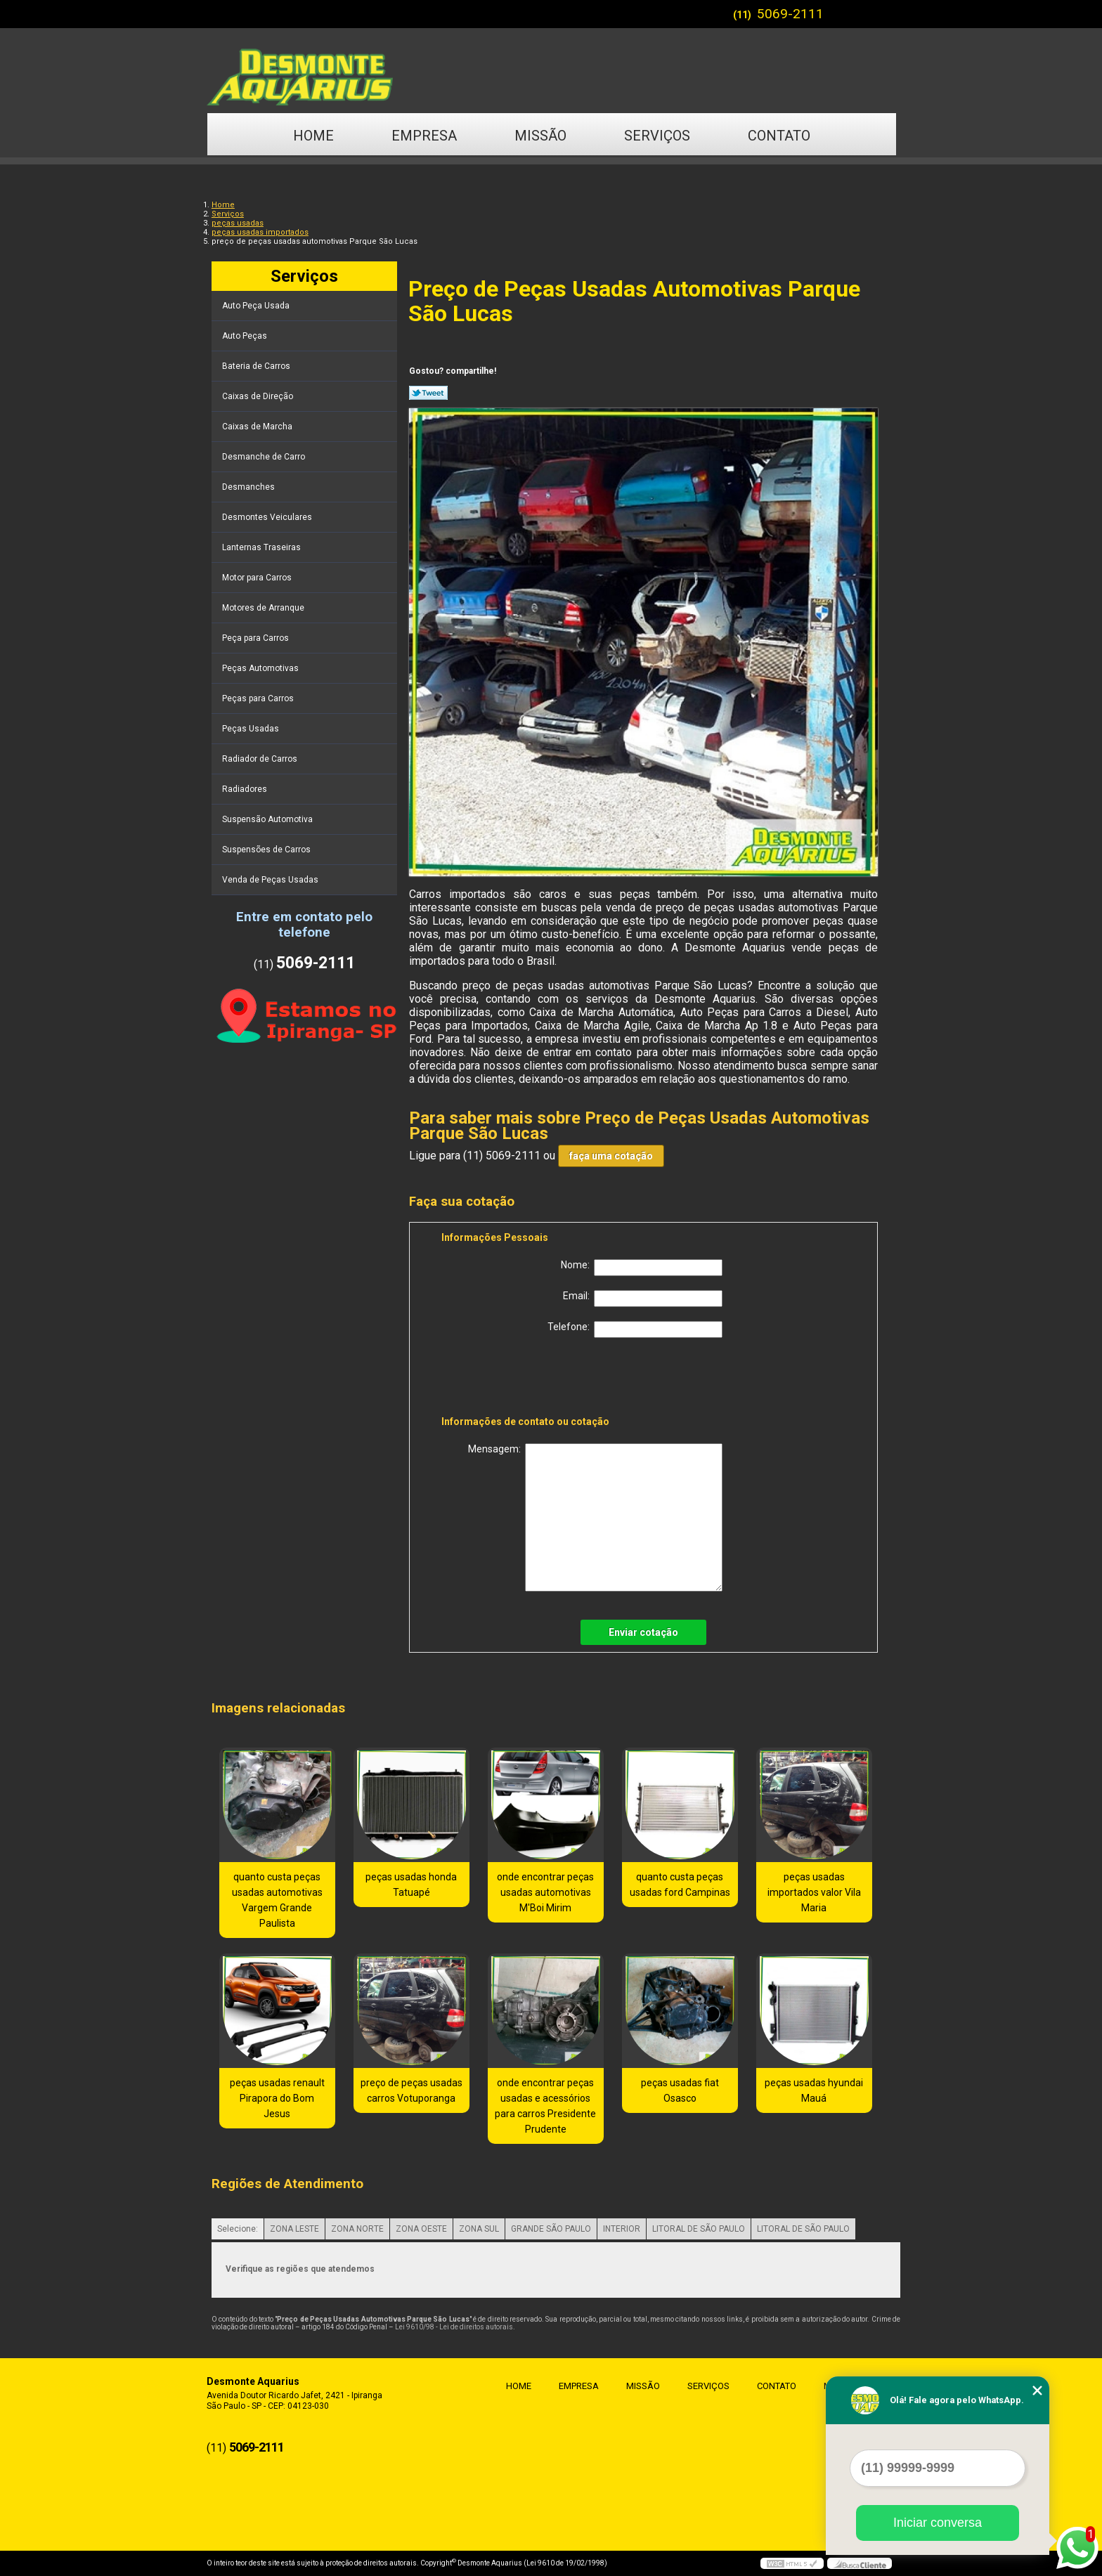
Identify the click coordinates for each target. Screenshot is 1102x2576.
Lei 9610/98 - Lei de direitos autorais (454, 2327)
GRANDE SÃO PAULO (551, 2229)
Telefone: (634, 1329)
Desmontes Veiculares (268, 517)
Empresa (424, 135)
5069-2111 (790, 14)
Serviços (657, 135)
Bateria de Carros (257, 366)
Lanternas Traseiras (262, 547)
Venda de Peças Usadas (271, 880)
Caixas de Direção (258, 396)
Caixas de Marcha (258, 426)
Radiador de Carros (260, 759)
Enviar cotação (643, 1632)
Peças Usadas (251, 729)
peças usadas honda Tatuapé (411, 1884)
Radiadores (245, 789)
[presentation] (530, 1379)
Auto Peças (245, 336)
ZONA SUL (479, 2229)
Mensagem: (595, 1517)
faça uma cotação (611, 1156)
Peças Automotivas (261, 668)
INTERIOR (621, 2229)
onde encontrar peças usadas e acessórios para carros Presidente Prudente (545, 2106)
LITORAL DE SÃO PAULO (698, 2229)
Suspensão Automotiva (268, 819)
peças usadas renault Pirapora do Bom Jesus (277, 2098)
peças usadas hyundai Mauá (814, 2090)
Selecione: (237, 2229)
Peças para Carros (259, 698)
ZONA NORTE (357, 2229)
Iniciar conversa (937, 2523)
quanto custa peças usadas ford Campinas (680, 1884)
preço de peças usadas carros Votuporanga (411, 2090)
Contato (779, 135)
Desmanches (249, 487)
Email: (642, 1298)
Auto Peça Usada (257, 306)
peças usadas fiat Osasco (680, 2090)
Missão (540, 135)
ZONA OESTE (421, 2229)
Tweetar (428, 393)
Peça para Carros (256, 638)
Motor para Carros (258, 578)
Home (313, 135)
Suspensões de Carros (267, 849)
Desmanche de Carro (264, 457)
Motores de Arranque (264, 608)
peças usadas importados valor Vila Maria (814, 1892)
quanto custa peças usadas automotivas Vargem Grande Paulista (277, 1900)
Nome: (641, 1267)
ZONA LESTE (294, 2229)
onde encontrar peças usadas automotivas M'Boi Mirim (545, 1892)
